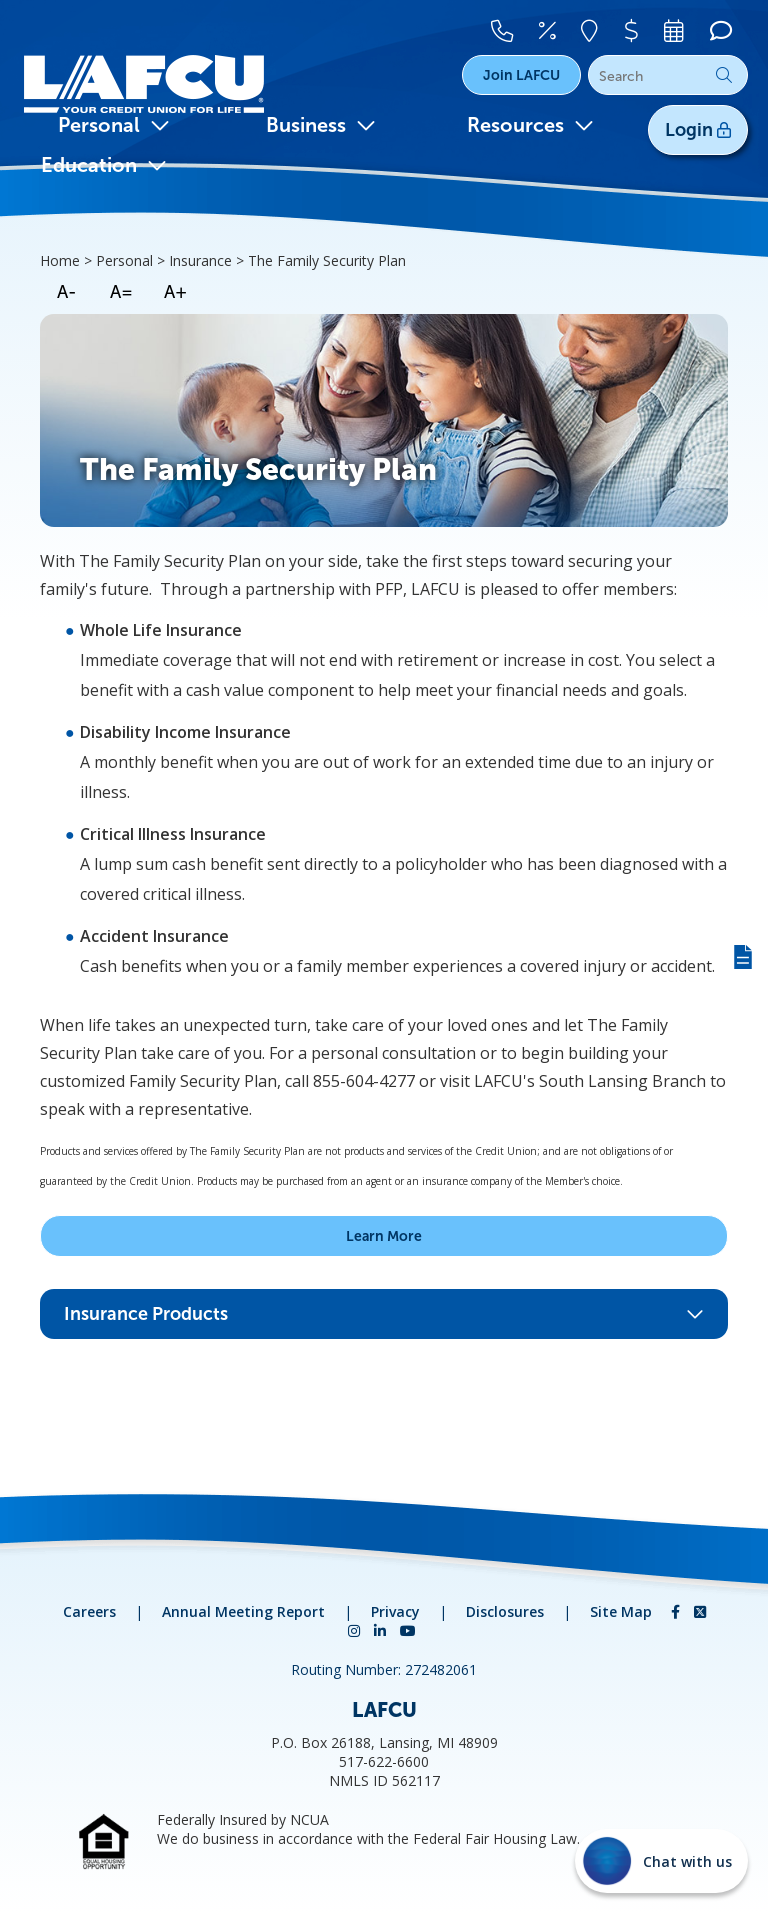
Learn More (384, 1236)
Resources (530, 125)
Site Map (621, 1611)
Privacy (395, 1611)
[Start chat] (661, 1861)
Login (698, 130)
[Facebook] (677, 1611)
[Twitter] (700, 1611)
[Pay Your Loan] (641, 27)
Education (104, 165)
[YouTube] (408, 1630)
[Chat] (719, 27)
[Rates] (564, 27)
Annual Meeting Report (243, 1611)
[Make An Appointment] (679, 27)
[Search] (668, 76)
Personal (114, 125)
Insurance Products (384, 1314)
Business (321, 125)
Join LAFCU (521, 75)
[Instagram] (356, 1630)
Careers (89, 1611)
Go (724, 75)
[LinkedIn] (382, 1630)
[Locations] (603, 27)
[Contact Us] (523, 27)
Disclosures (505, 1611)
